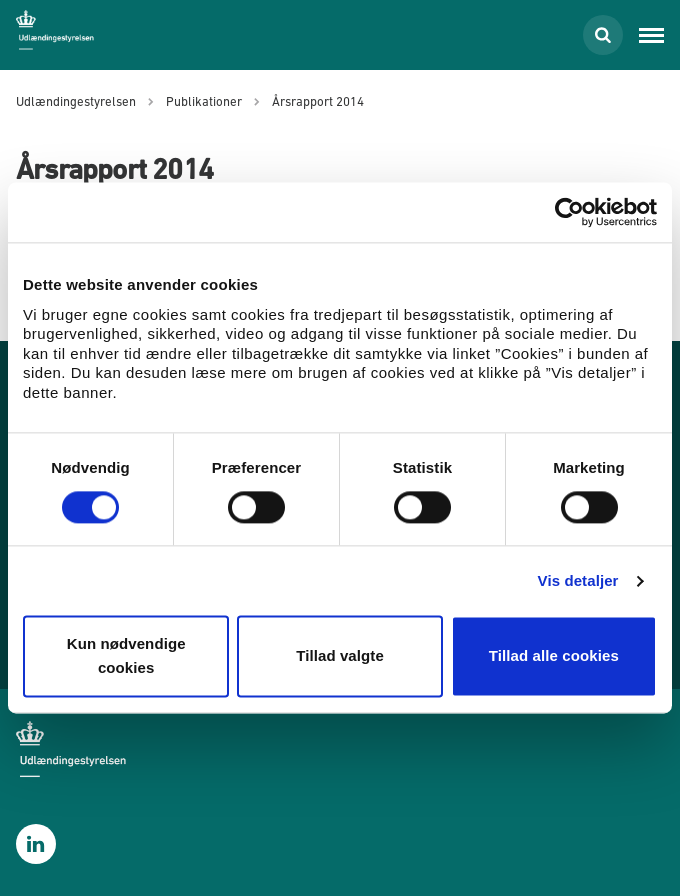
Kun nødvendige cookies (126, 656)
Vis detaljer (578, 580)
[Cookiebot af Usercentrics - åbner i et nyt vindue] (569, 212)
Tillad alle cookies (554, 656)
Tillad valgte (340, 656)
